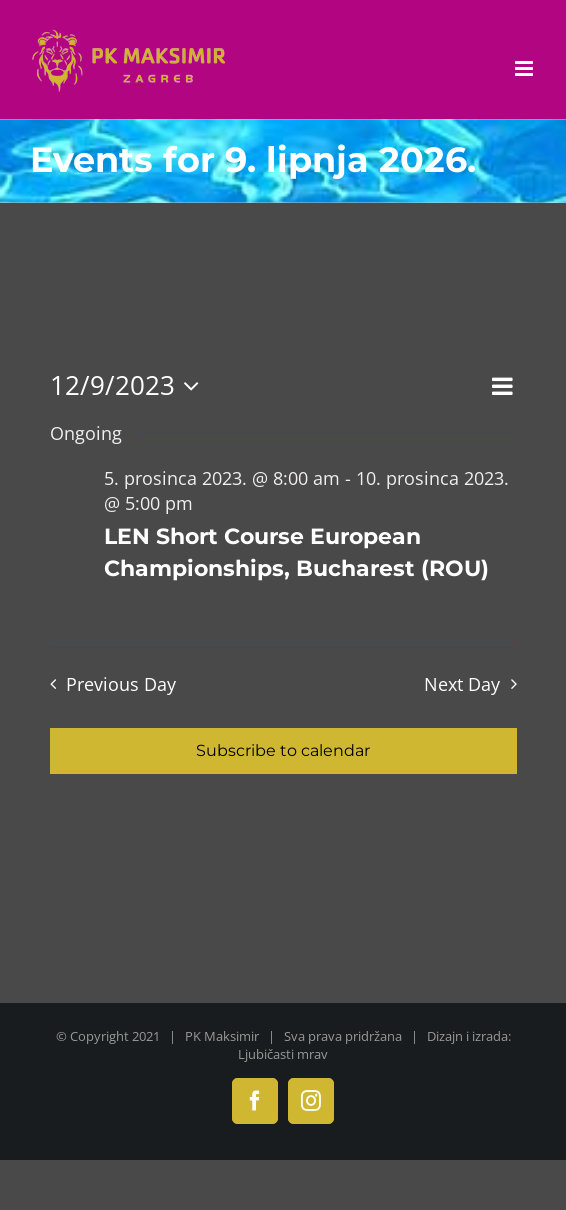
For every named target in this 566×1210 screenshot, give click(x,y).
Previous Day (121, 684)
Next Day (462, 684)
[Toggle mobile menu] (525, 68)
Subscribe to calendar (283, 750)
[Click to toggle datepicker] (130, 386)
